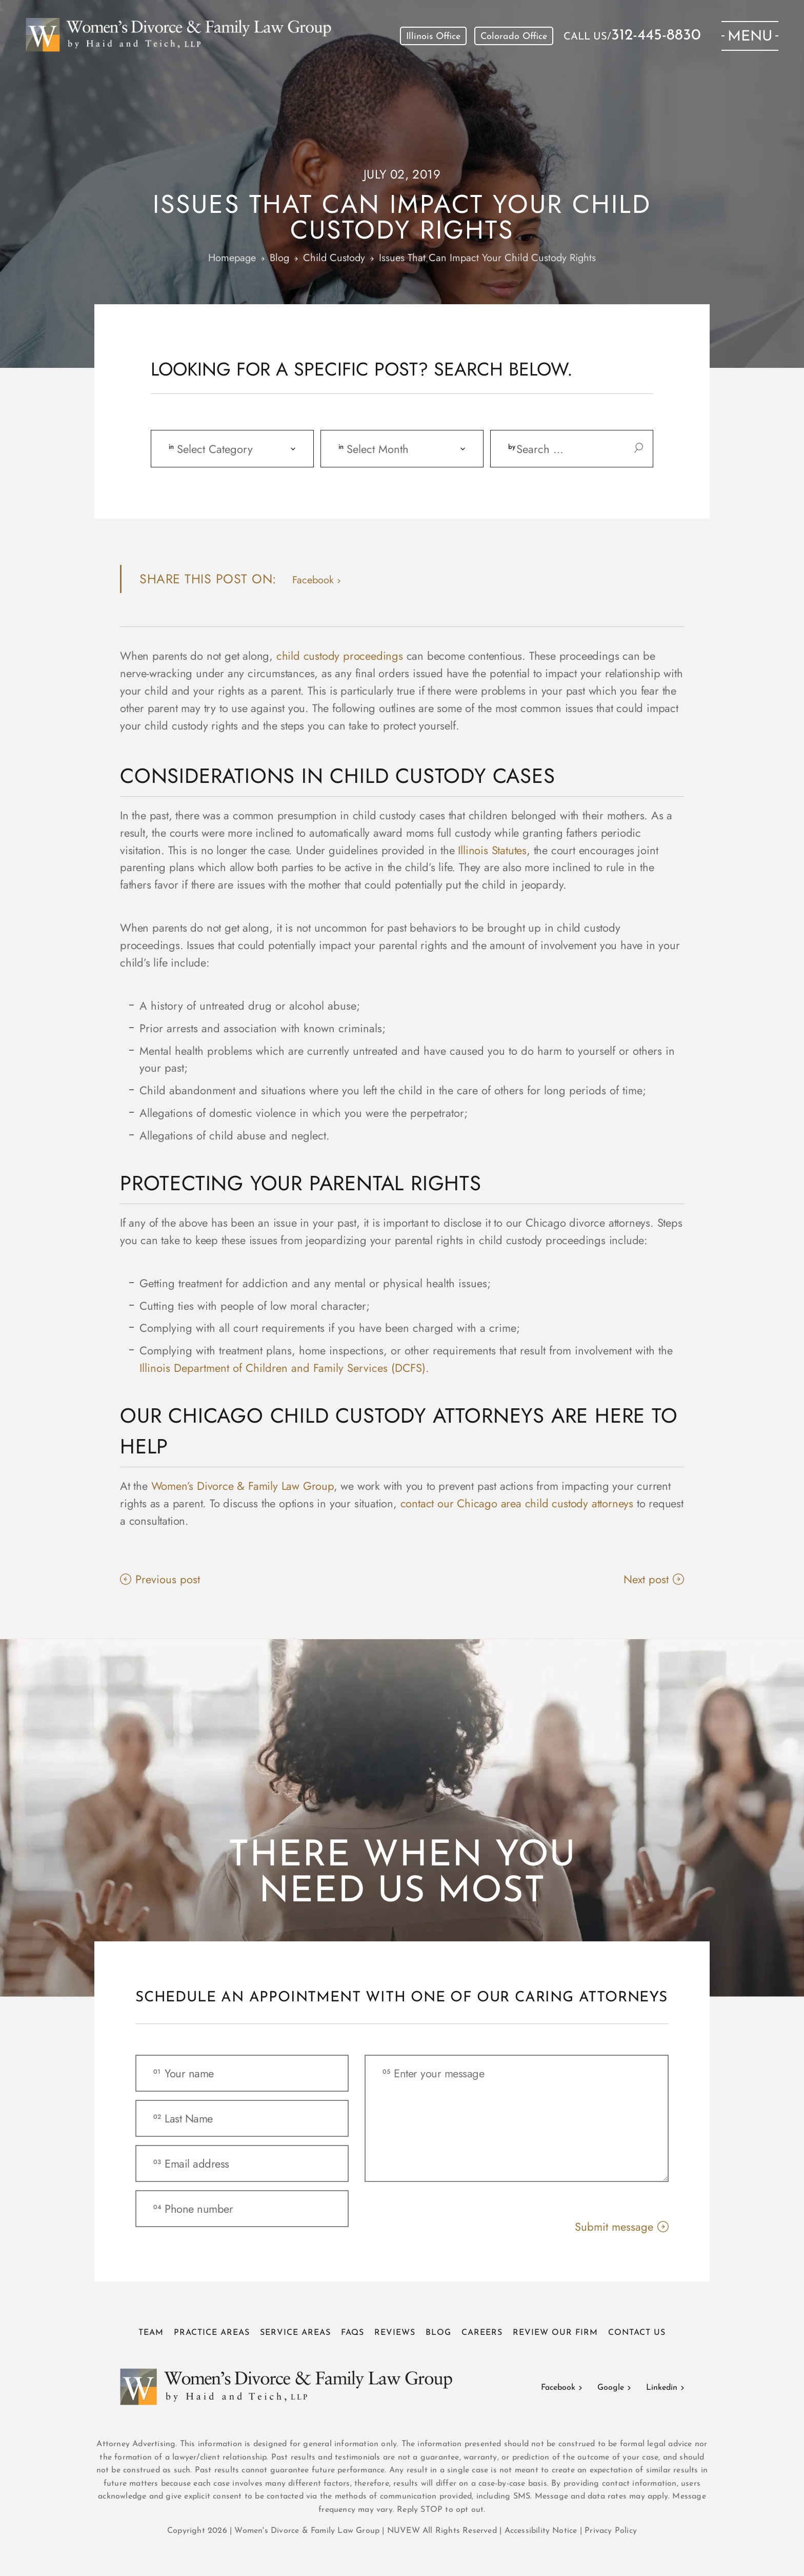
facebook (313, 580)
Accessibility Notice (542, 2531)
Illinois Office (433, 37)
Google (610, 2388)
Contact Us (637, 2333)
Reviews (394, 2333)
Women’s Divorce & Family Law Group (242, 1486)
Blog (438, 2333)
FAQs (352, 2333)
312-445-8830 (656, 36)
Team (151, 2333)
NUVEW (403, 2531)
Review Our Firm (555, 2333)
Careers (481, 2333)
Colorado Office (513, 37)
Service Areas (295, 2333)
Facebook (558, 2388)
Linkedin (661, 2388)
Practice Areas (212, 2333)
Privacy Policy (611, 2531)
